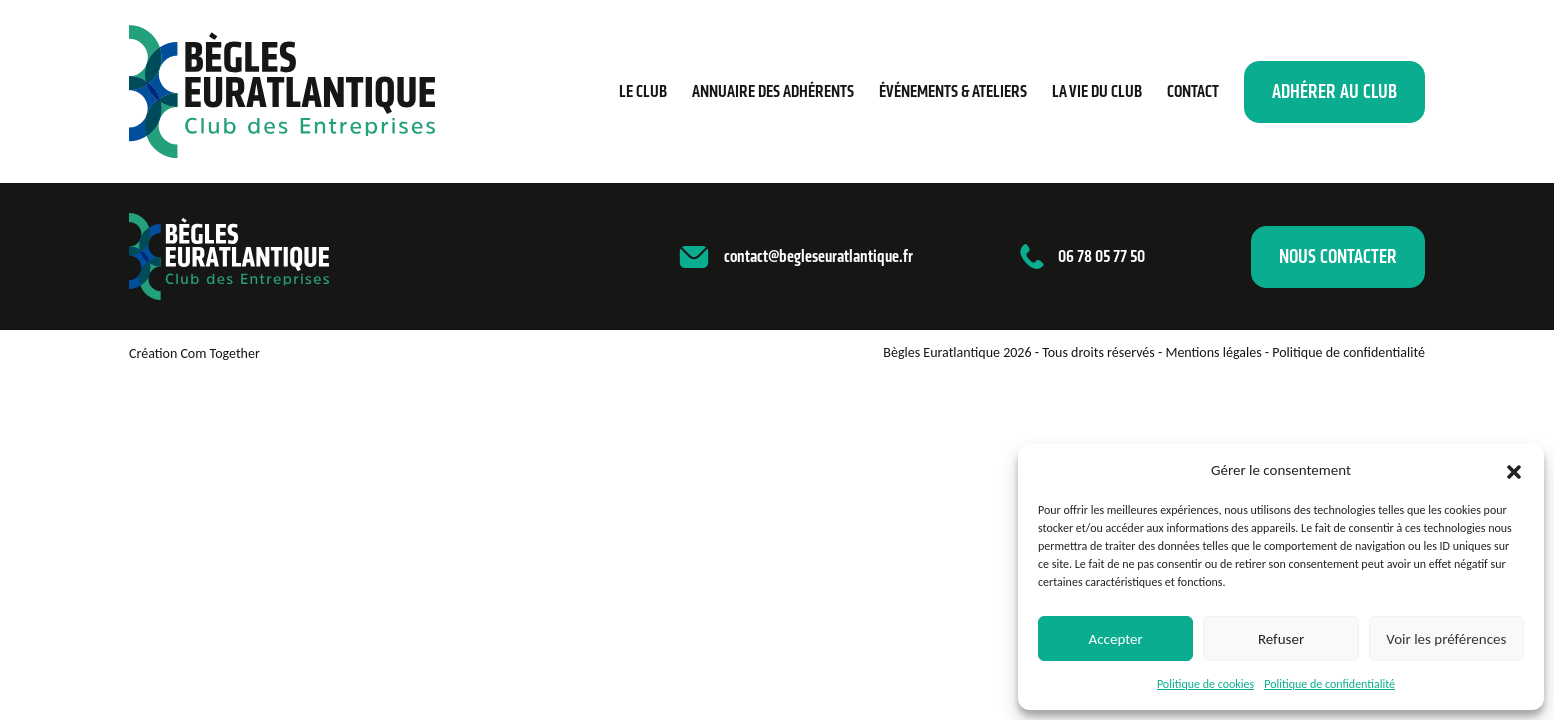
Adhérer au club (1334, 91)
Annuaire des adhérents (773, 91)
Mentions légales (1213, 352)
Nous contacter (1338, 256)
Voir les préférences (1446, 639)
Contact (1193, 91)
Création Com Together (194, 353)
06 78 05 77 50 (1101, 256)
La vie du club (1097, 91)
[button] (1514, 470)
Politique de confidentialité (1329, 684)
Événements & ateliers (953, 91)
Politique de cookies (1205, 684)
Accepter (1116, 639)
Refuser (1281, 639)
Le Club (643, 91)
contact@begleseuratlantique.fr (818, 256)
